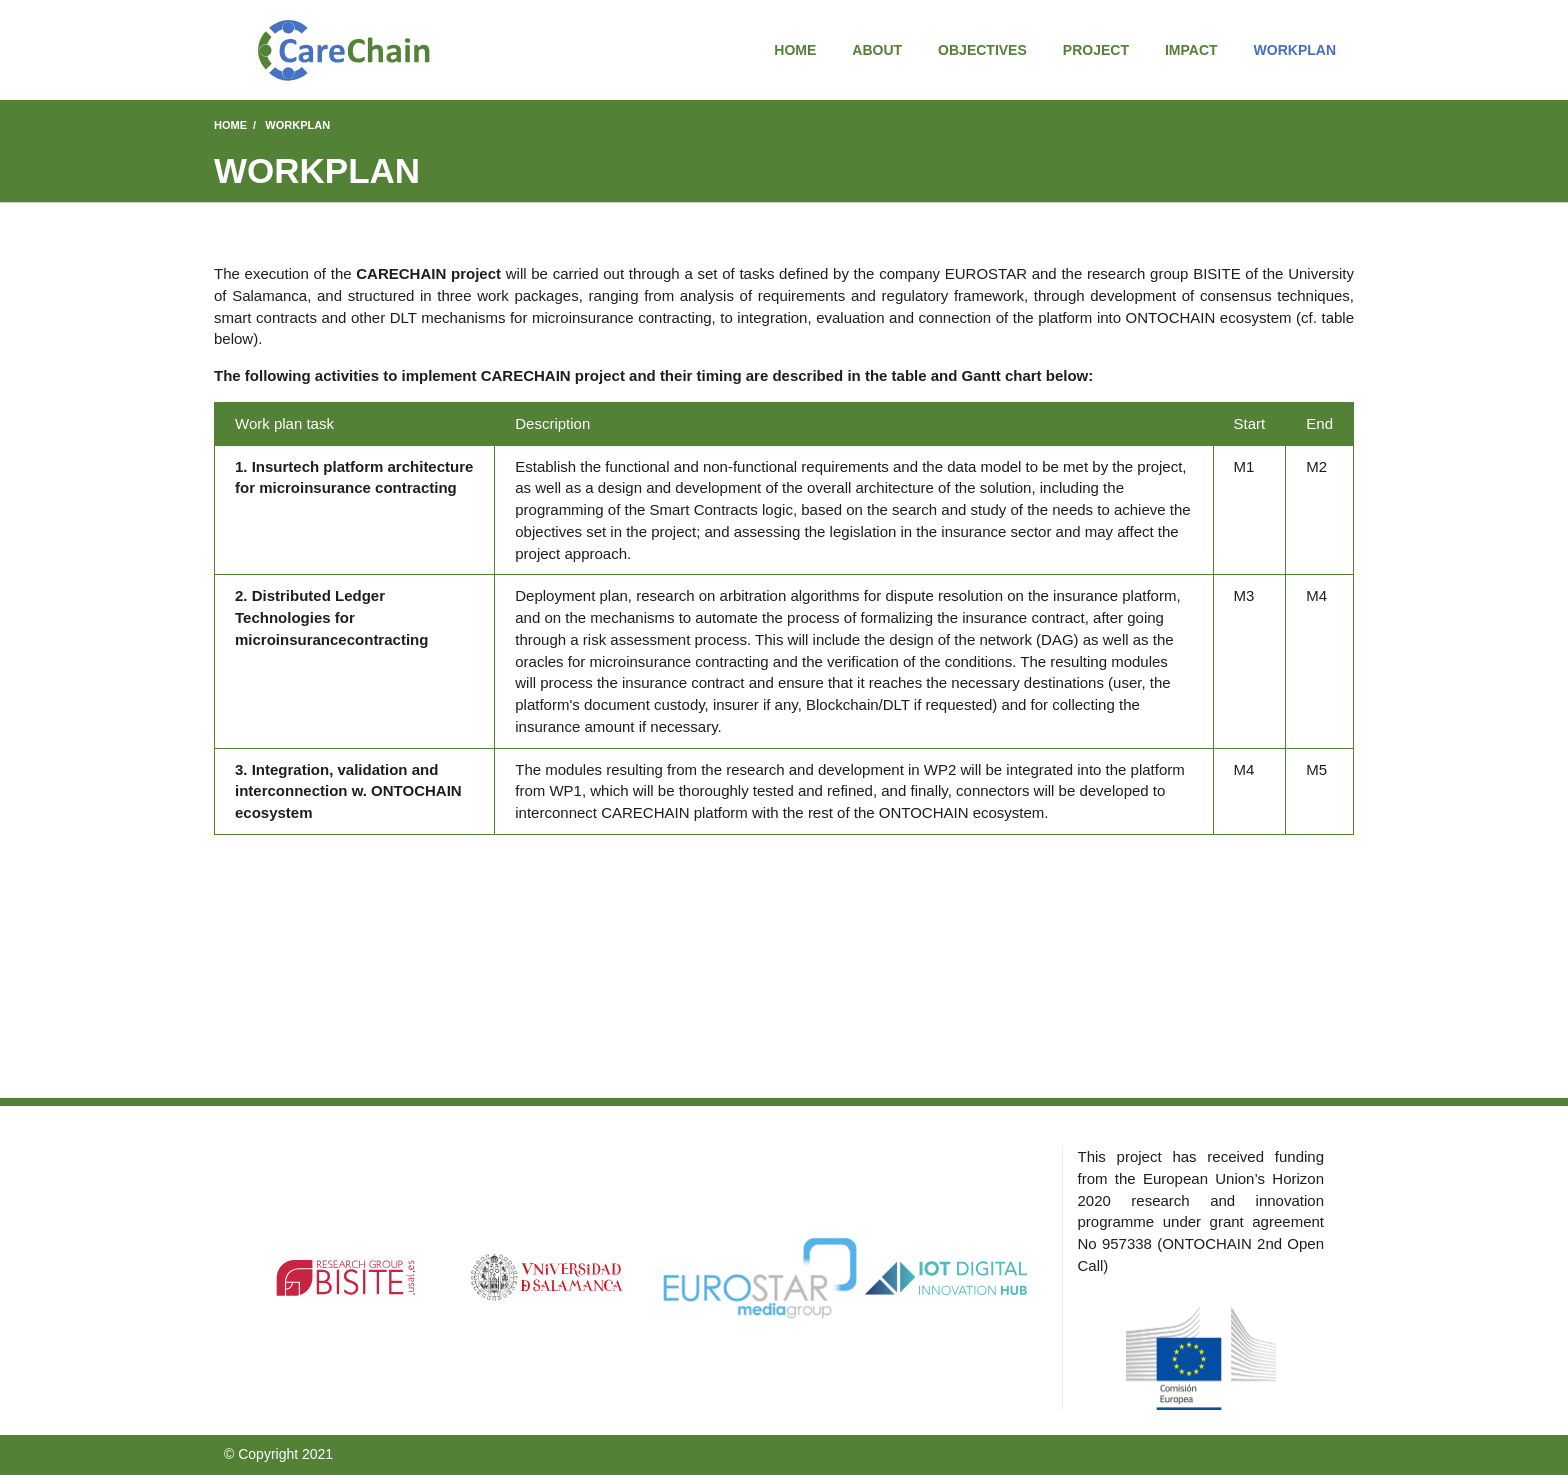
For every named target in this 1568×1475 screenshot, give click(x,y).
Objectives (982, 50)
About (877, 50)
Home (795, 50)
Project (1096, 50)
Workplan (1295, 50)
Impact (1191, 50)
